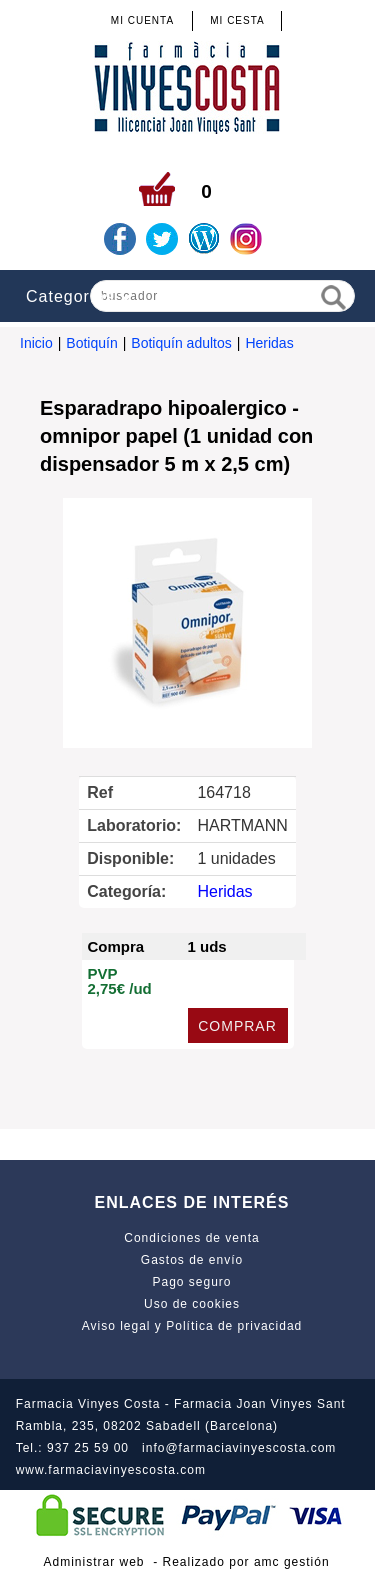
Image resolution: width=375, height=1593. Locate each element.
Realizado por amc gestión (246, 1562)
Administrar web (93, 1562)
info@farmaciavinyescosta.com (239, 1448)
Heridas (269, 343)
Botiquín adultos (181, 343)
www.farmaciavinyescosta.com (111, 1470)
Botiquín (91, 343)
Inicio (36, 343)
